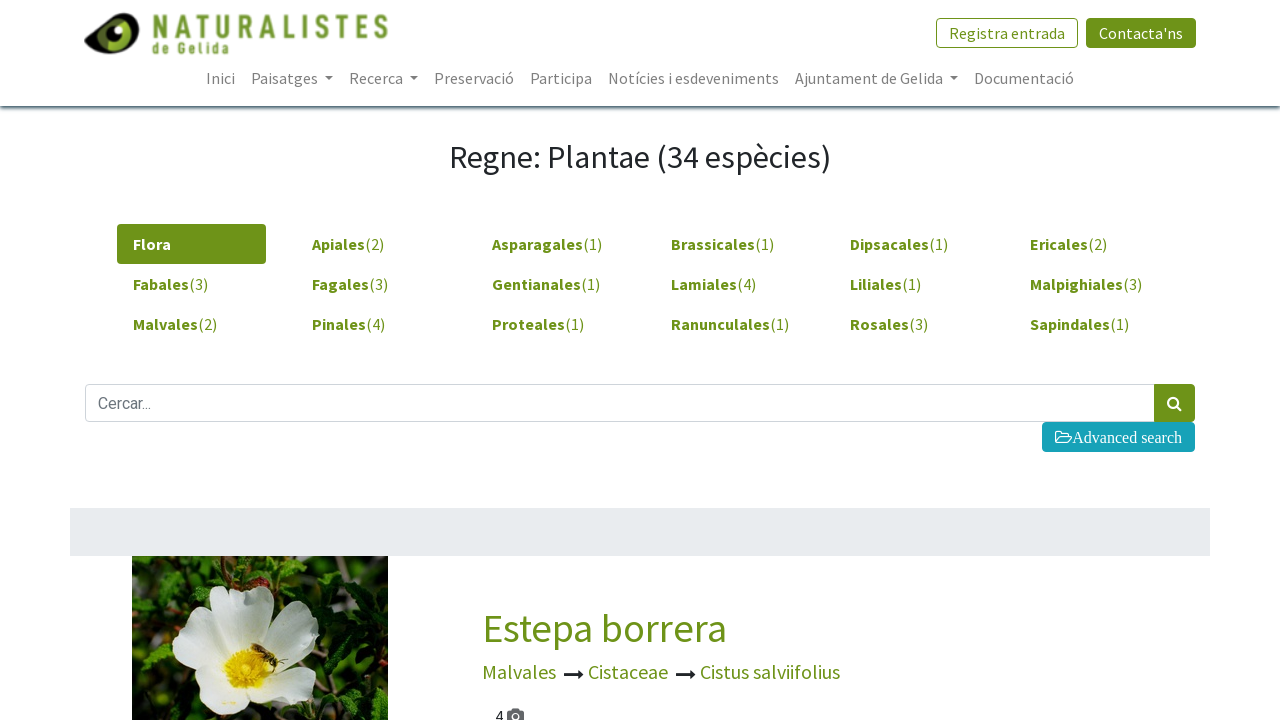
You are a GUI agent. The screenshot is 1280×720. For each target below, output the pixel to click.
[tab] (191, 244)
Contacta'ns (1140, 33)
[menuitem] (220, 78)
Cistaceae (630, 671)
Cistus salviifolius (770, 671)
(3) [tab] (170, 284)
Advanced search (1127, 437)
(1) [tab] (547, 244)
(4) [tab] (713, 284)
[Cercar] (1174, 403)
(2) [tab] (348, 244)
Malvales (521, 671)
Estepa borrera (604, 628)
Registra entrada (1006, 33)
